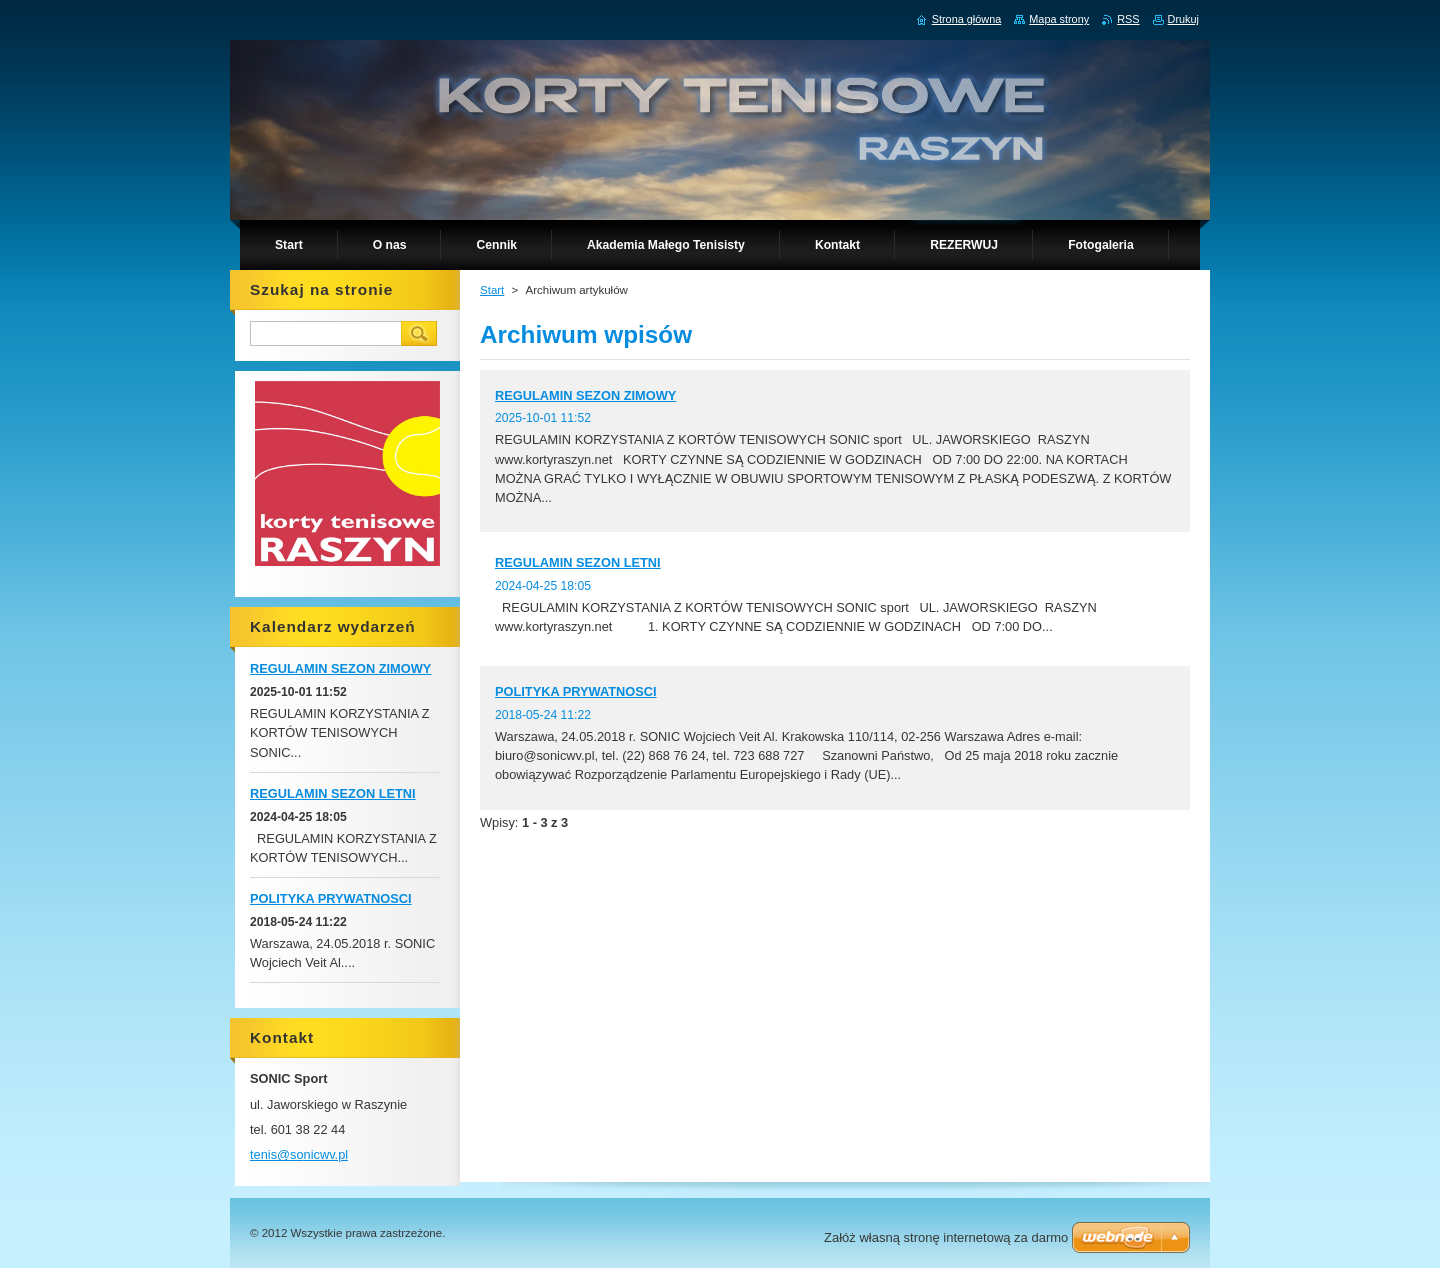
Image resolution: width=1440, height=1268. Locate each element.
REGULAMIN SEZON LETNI (578, 562)
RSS (1128, 19)
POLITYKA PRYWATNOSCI (576, 691)
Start (492, 290)
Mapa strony (1059, 19)
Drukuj (1183, 19)
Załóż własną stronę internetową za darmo (946, 1237)
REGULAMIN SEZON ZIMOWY (585, 395)
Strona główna (967, 19)
